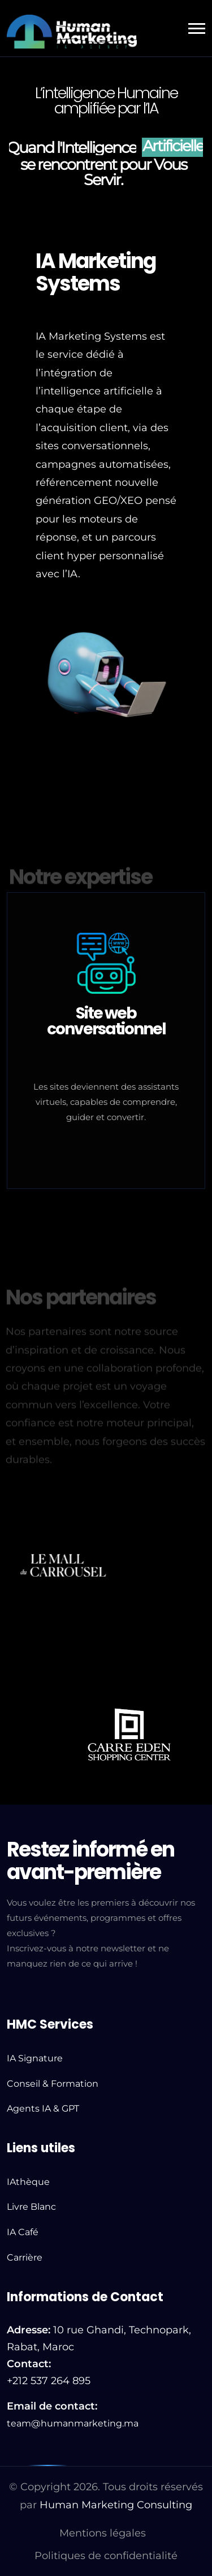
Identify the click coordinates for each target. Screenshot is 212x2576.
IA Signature (35, 2058)
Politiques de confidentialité (106, 2555)
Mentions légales (102, 2533)
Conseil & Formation (52, 2083)
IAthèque (28, 2181)
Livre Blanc (31, 2206)
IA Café (22, 2232)
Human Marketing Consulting (116, 2505)
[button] (196, 28)
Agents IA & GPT (43, 2108)
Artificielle (173, 146)
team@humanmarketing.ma (73, 2423)
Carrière (24, 2257)
